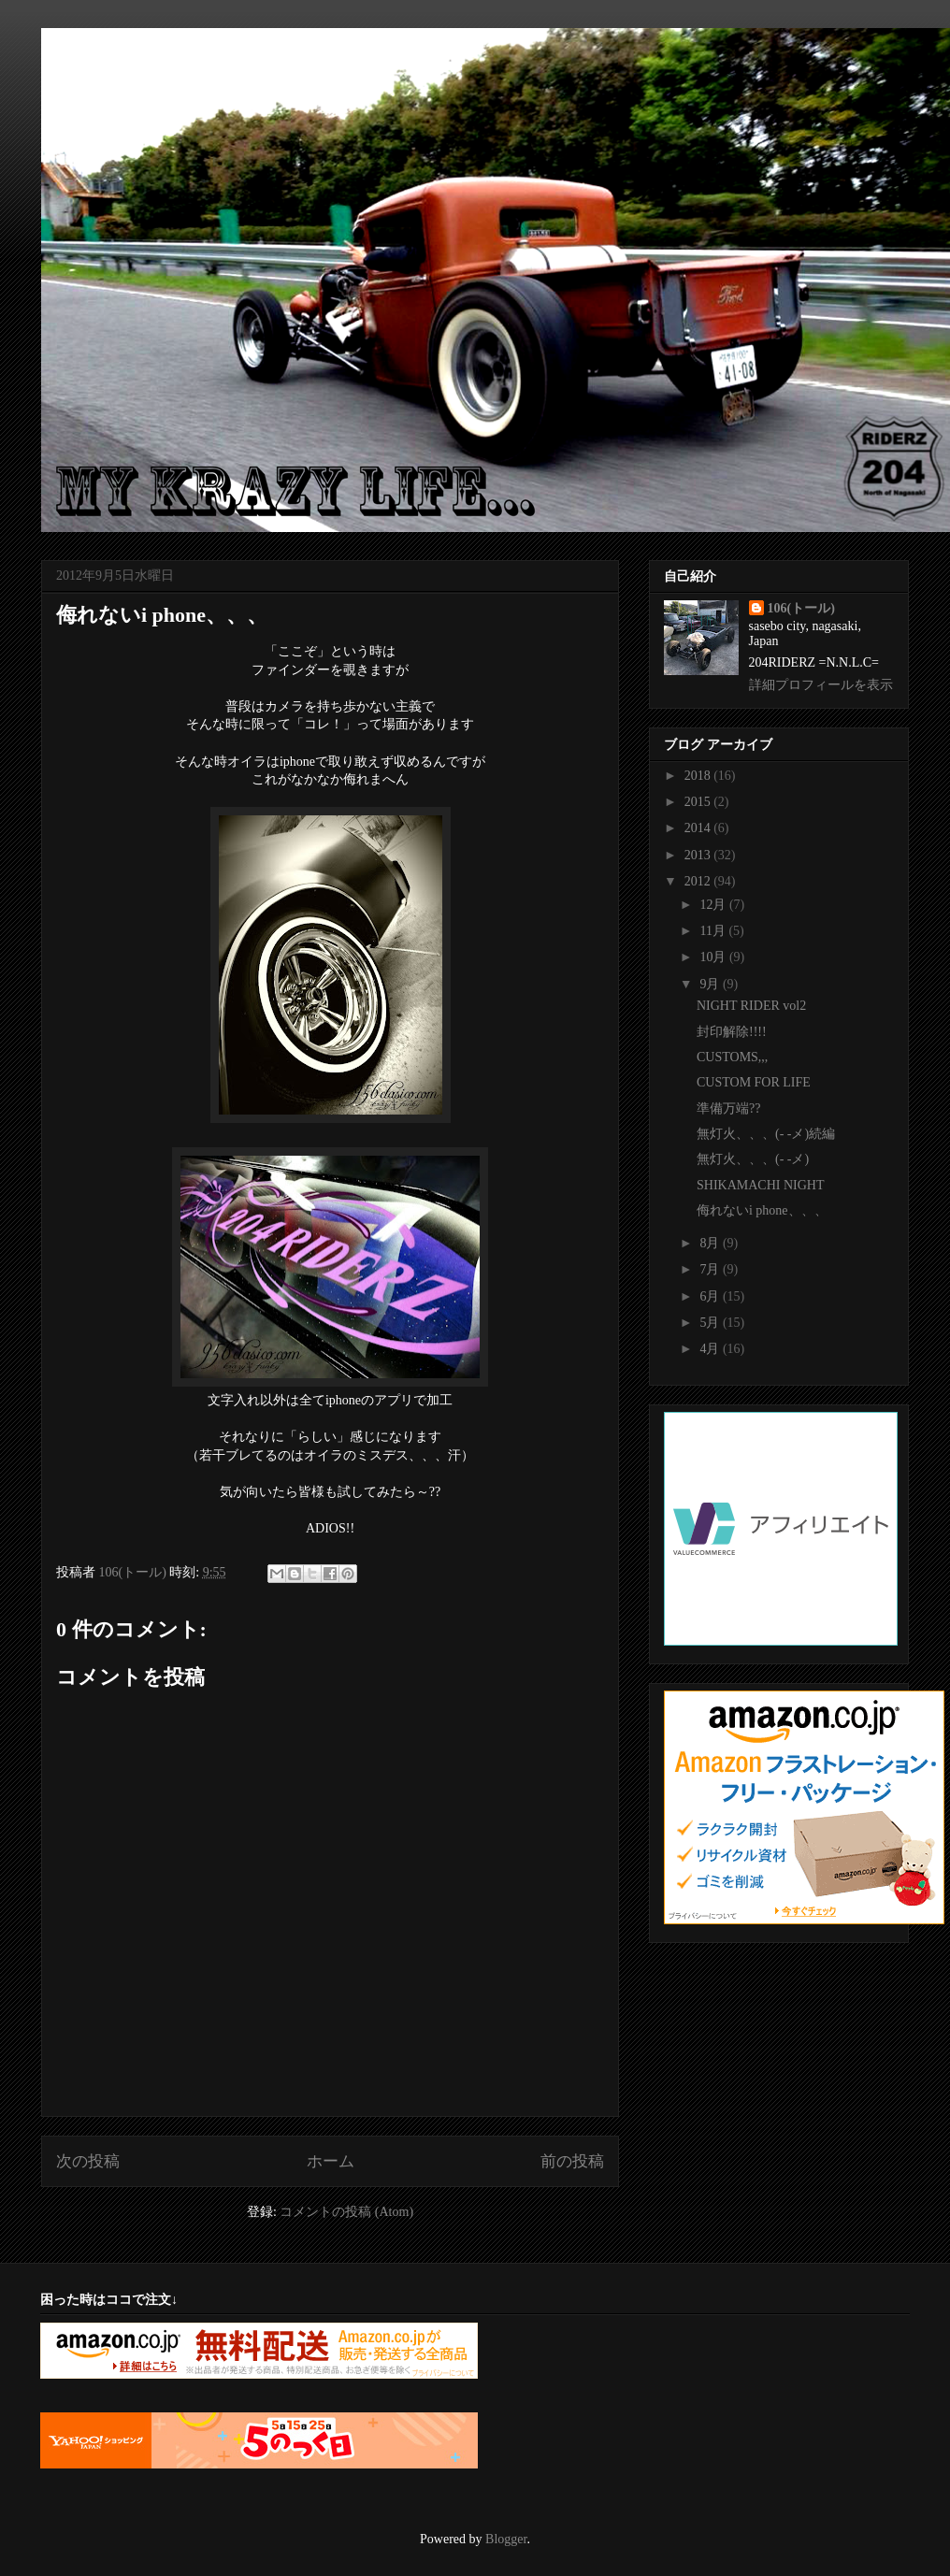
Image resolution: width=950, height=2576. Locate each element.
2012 (699, 881)
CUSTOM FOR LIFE (754, 1082)
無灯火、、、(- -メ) (753, 1159)
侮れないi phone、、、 (762, 1210)
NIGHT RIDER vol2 (751, 1006)
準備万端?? (728, 1108)
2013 (699, 855)
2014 (699, 828)
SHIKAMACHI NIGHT (761, 1185)
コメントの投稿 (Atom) (346, 2212)
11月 (713, 931)
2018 (699, 776)
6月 (711, 1296)
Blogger (505, 2539)
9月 (711, 984)
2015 (699, 802)
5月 (711, 1323)
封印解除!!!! (732, 1032)
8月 (711, 1243)
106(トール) (801, 608)
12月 (714, 905)
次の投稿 (88, 2161)
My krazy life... (168, 69)
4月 (711, 1349)
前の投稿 (572, 2161)
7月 (711, 1269)
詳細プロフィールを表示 (821, 685)
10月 (714, 957)
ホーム (330, 2161)
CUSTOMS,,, (732, 1057)
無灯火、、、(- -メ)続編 (766, 1134)
